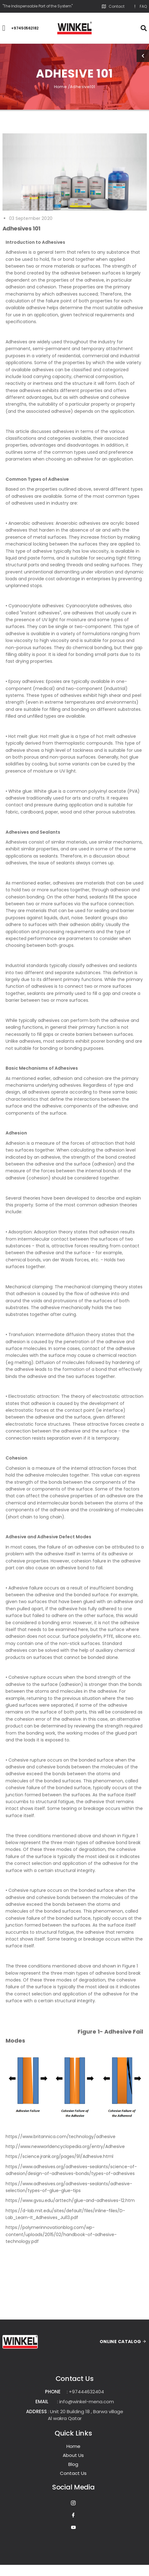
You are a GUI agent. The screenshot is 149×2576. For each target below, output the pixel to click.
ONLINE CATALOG (123, 2341)
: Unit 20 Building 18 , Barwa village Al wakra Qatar (85, 2415)
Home (73, 2446)
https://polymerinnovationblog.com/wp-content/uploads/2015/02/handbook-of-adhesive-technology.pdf (61, 2234)
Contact (112, 6)
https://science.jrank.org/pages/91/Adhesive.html (59, 2156)
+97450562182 (24, 28)
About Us (73, 2455)
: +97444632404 (85, 2391)
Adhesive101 (82, 87)
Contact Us (73, 2473)
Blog (73, 2464)
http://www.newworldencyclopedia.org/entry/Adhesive (65, 2146)
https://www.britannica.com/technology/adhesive (60, 2136)
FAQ (139, 6)
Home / (62, 87)
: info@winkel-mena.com (85, 2401)
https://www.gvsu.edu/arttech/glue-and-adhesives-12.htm (70, 2200)
